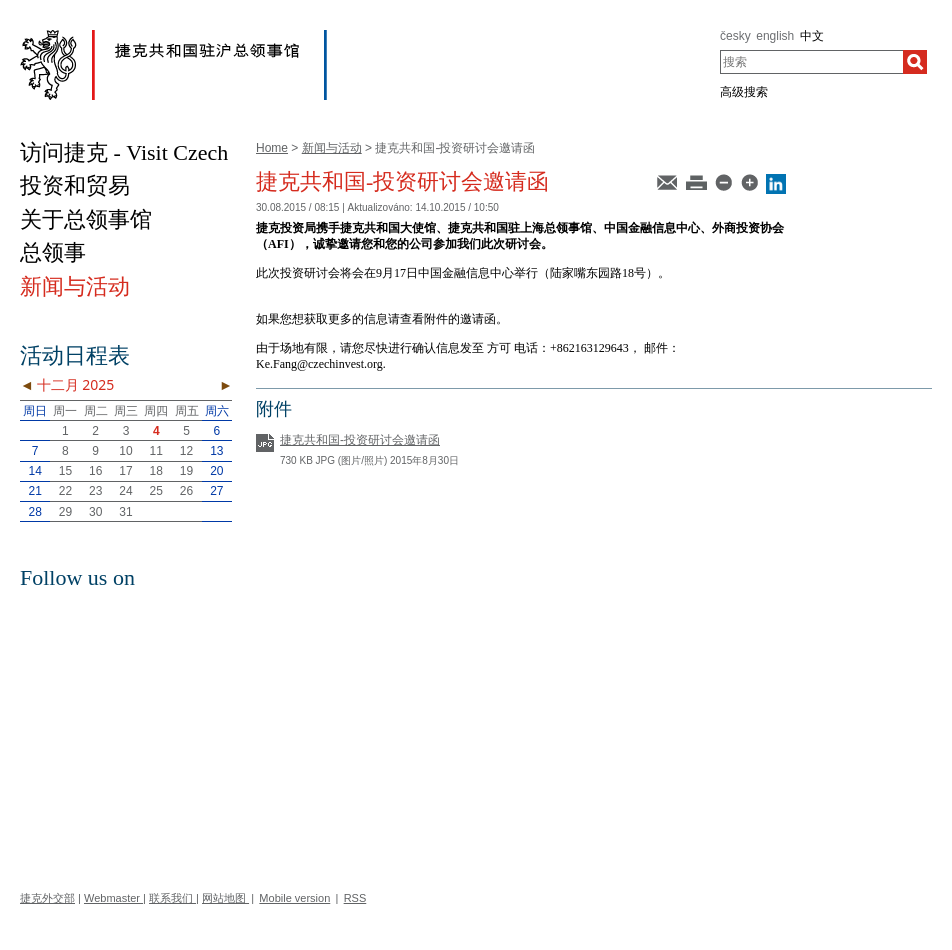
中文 (812, 36)
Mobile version (294, 898)
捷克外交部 (47, 898)
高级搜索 (744, 92)
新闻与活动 (332, 148)
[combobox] (811, 62)
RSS (355, 898)
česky (735, 36)
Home (272, 148)
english (775, 36)
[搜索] (915, 62)
